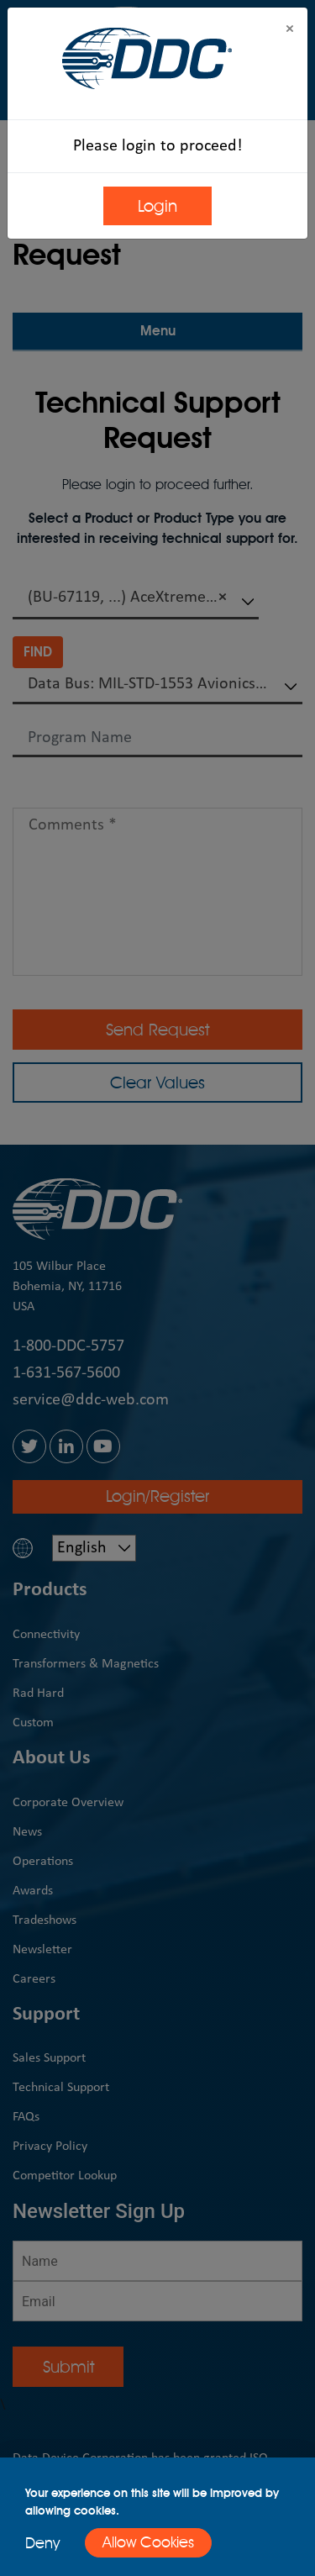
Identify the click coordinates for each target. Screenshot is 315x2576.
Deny (42, 2543)
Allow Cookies (148, 2542)
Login (157, 206)
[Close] (289, 30)
